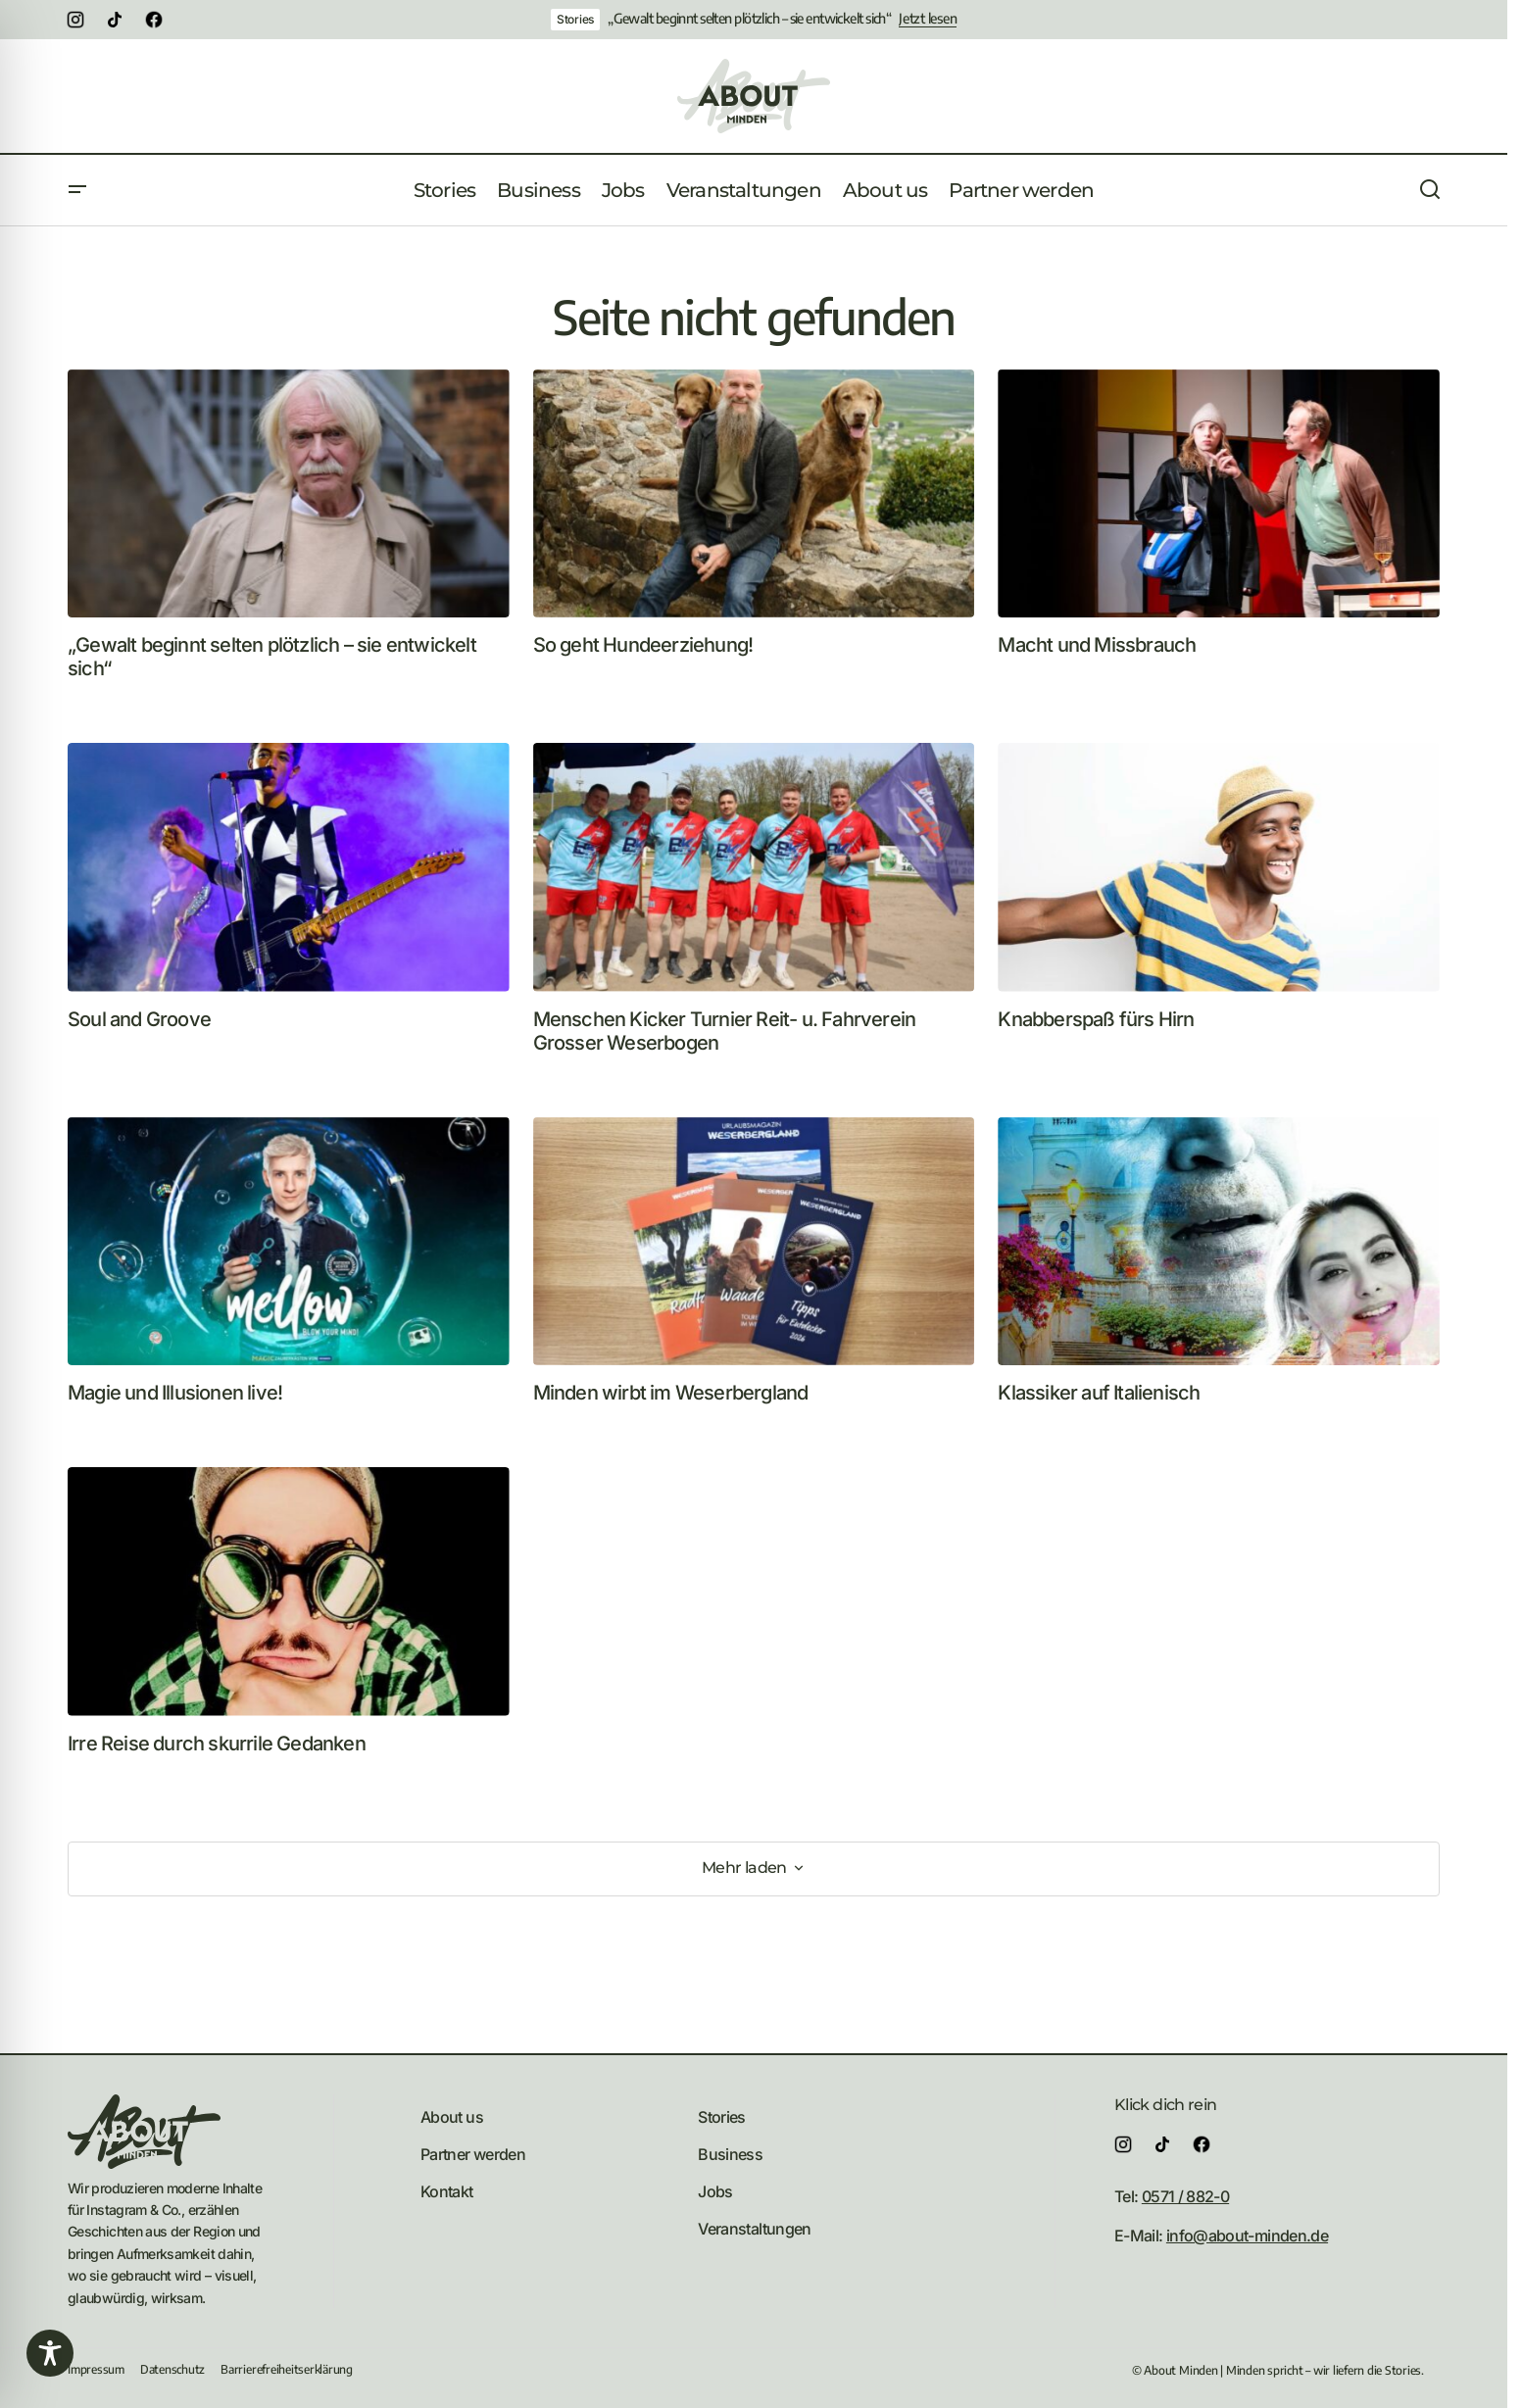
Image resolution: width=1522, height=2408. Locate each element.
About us (451, 2117)
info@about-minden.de (1247, 2235)
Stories (575, 19)
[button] (77, 190)
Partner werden (472, 2154)
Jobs (715, 2191)
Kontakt (446, 2191)
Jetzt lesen (928, 18)
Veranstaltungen (754, 2228)
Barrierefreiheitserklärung (287, 2369)
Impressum (96, 2369)
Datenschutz (172, 2369)
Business (730, 2154)
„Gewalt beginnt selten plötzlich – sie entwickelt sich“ (749, 18)
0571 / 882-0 (1185, 2196)
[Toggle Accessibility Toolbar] (50, 2353)
